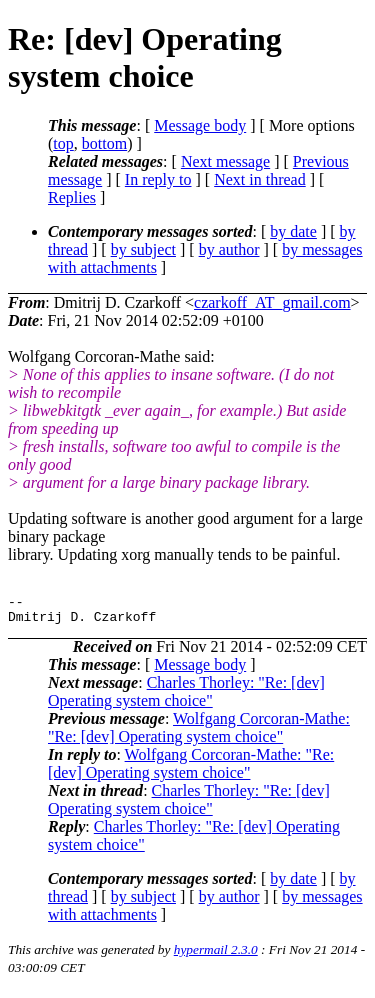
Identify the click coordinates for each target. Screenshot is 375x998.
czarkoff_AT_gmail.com (272, 302)
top (63, 143)
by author (229, 249)
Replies (72, 197)
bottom (104, 143)
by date (293, 231)
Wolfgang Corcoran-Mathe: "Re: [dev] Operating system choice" (199, 733)
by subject (143, 249)
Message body (200, 125)
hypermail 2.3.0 (216, 955)
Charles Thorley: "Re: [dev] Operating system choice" (186, 697)
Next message (225, 161)
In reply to (158, 179)
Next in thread (260, 179)
